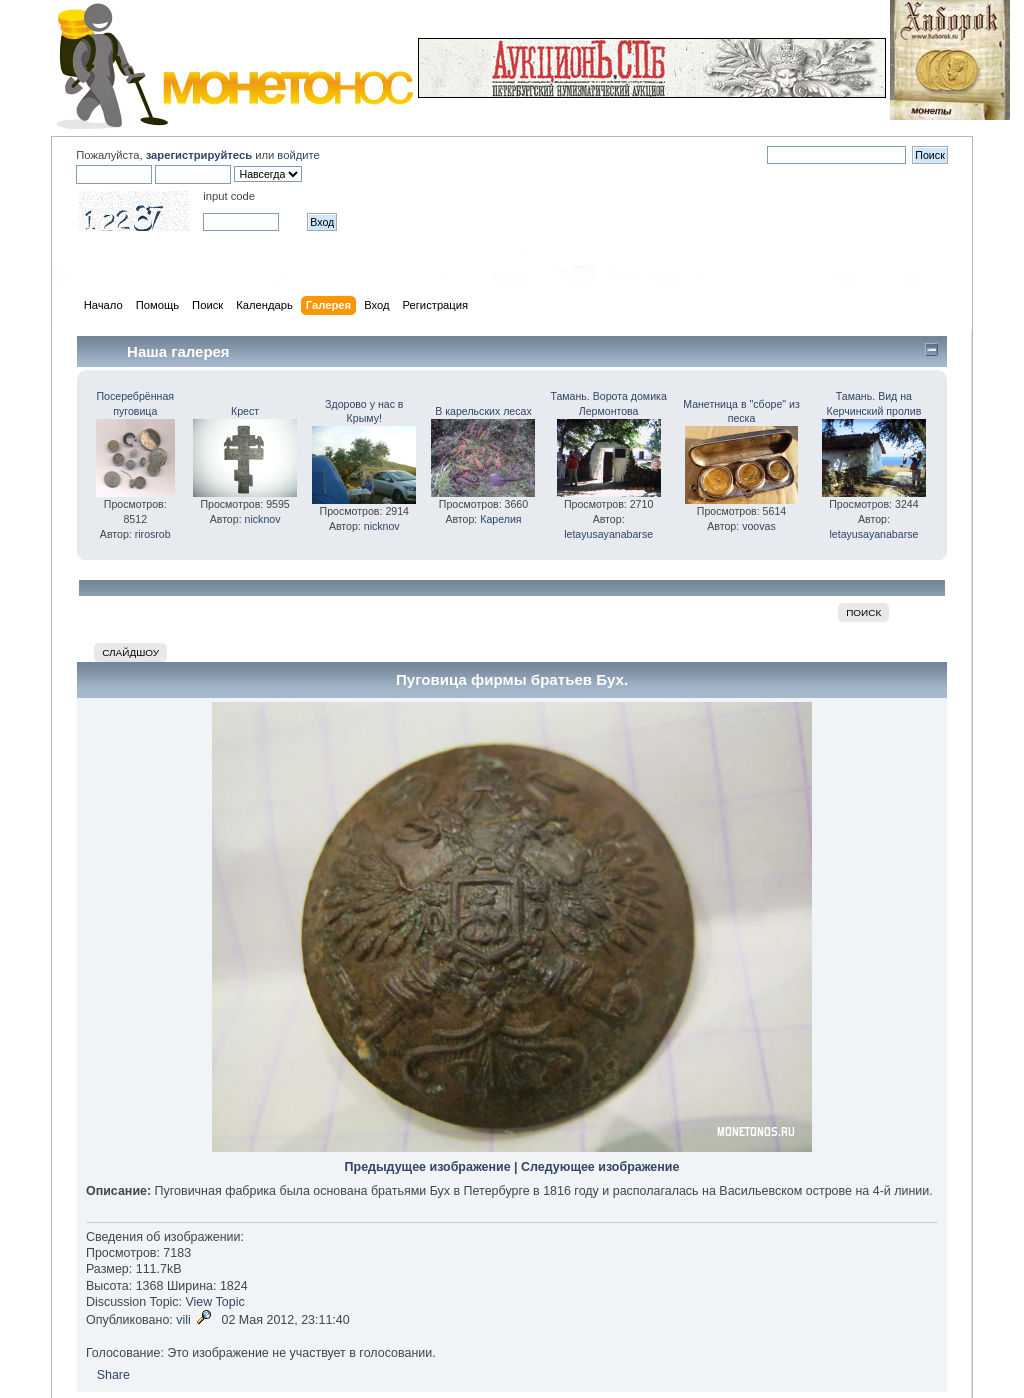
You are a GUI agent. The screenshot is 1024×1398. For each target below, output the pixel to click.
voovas (759, 526)
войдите (298, 155)
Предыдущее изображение (428, 1167)
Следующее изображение (600, 1167)
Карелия (500, 519)
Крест (245, 411)
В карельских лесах (483, 411)
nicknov (263, 519)
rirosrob (153, 534)
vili (183, 1320)
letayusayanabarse (608, 534)
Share (113, 1375)
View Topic (215, 1302)
